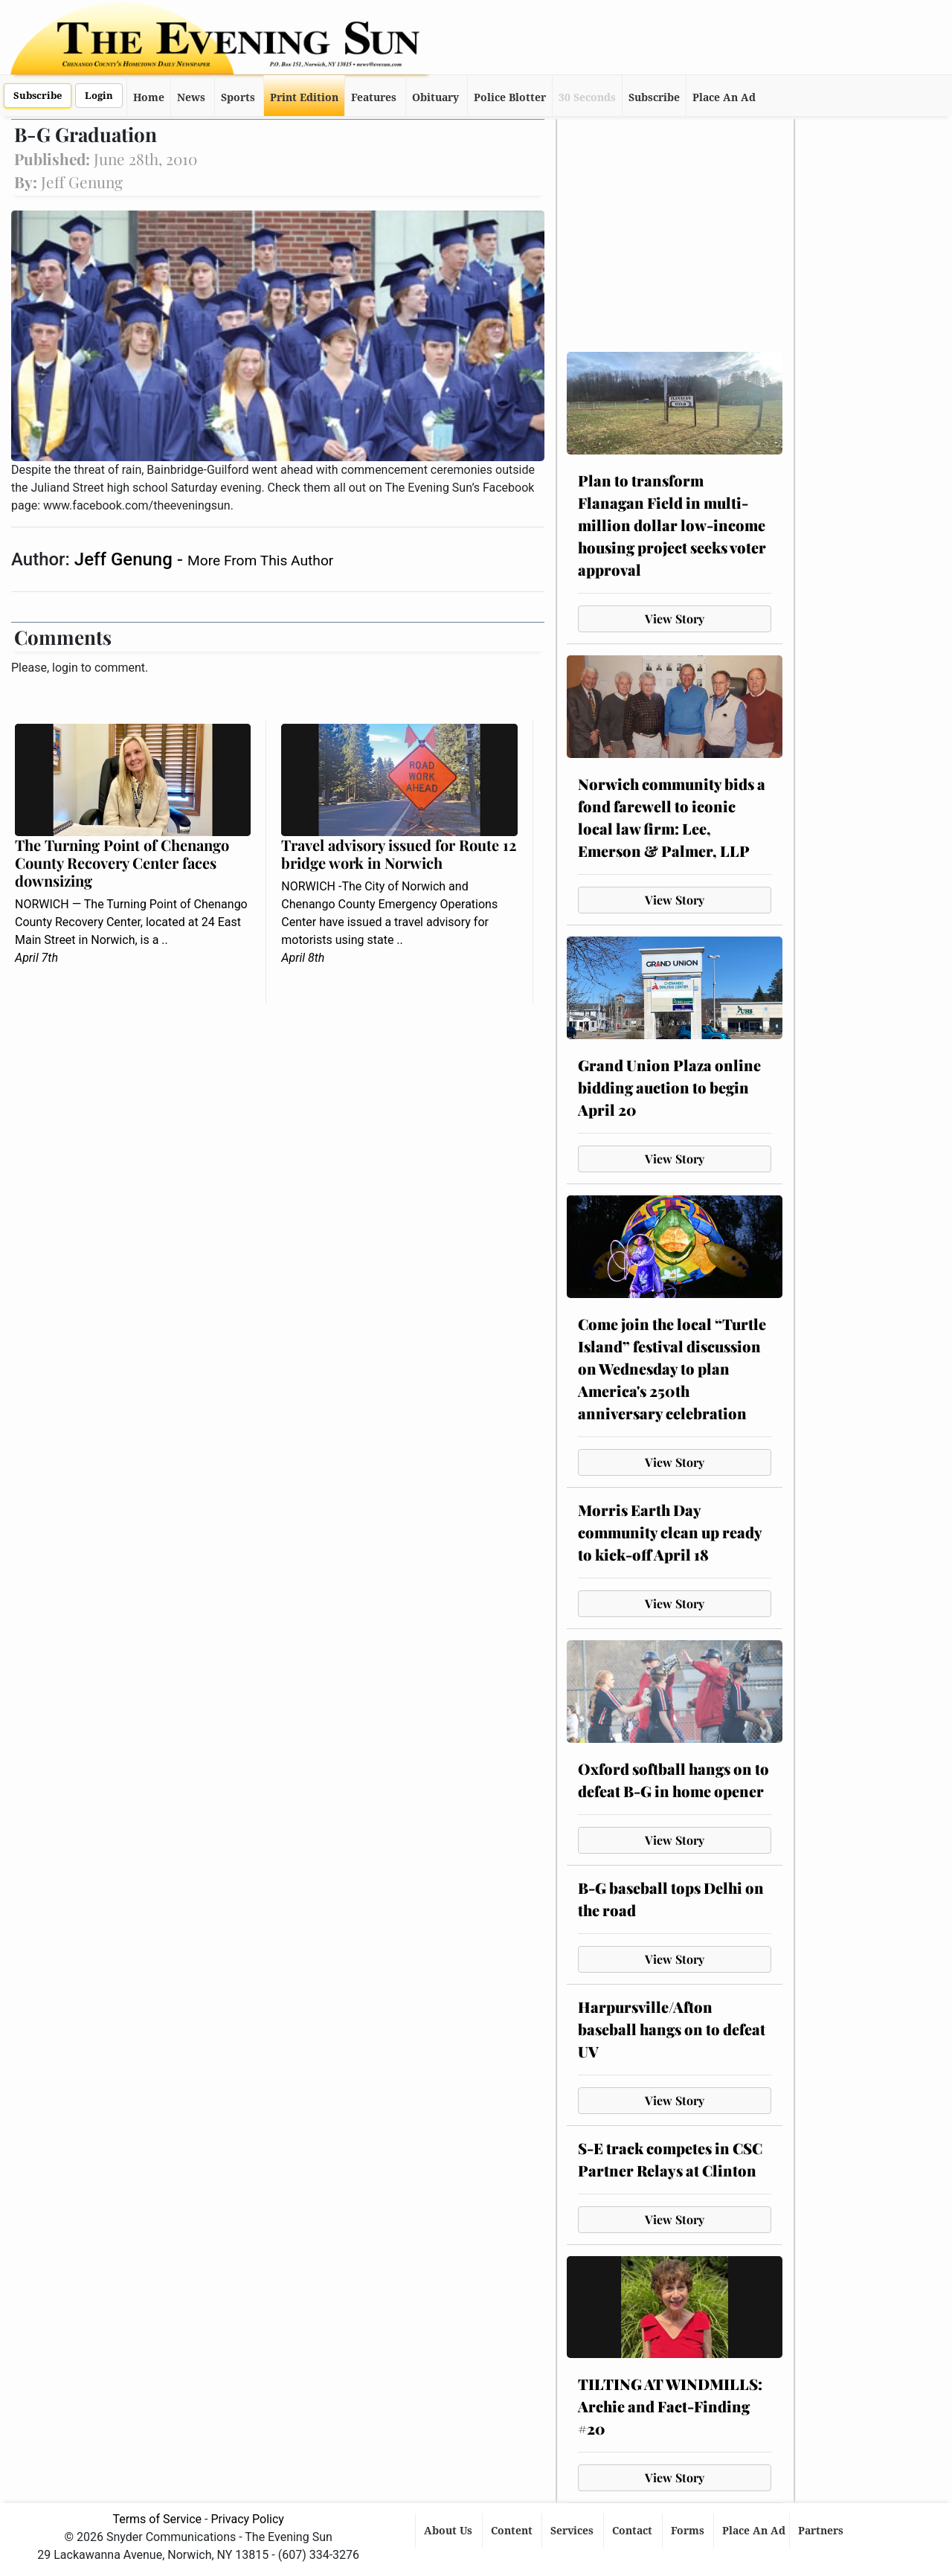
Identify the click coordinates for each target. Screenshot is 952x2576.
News (191, 97)
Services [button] (573, 2531)
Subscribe (37, 95)
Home (148, 97)
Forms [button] (689, 2531)
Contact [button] (633, 2531)
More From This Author (260, 560)
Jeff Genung (125, 559)
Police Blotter (510, 97)
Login (99, 95)
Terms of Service (157, 2519)
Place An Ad (724, 97)
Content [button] (513, 2531)
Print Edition (304, 97)
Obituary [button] (435, 97)
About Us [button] (449, 2531)
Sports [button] (238, 97)
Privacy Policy (247, 2519)
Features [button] (373, 97)
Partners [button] (822, 2531)
